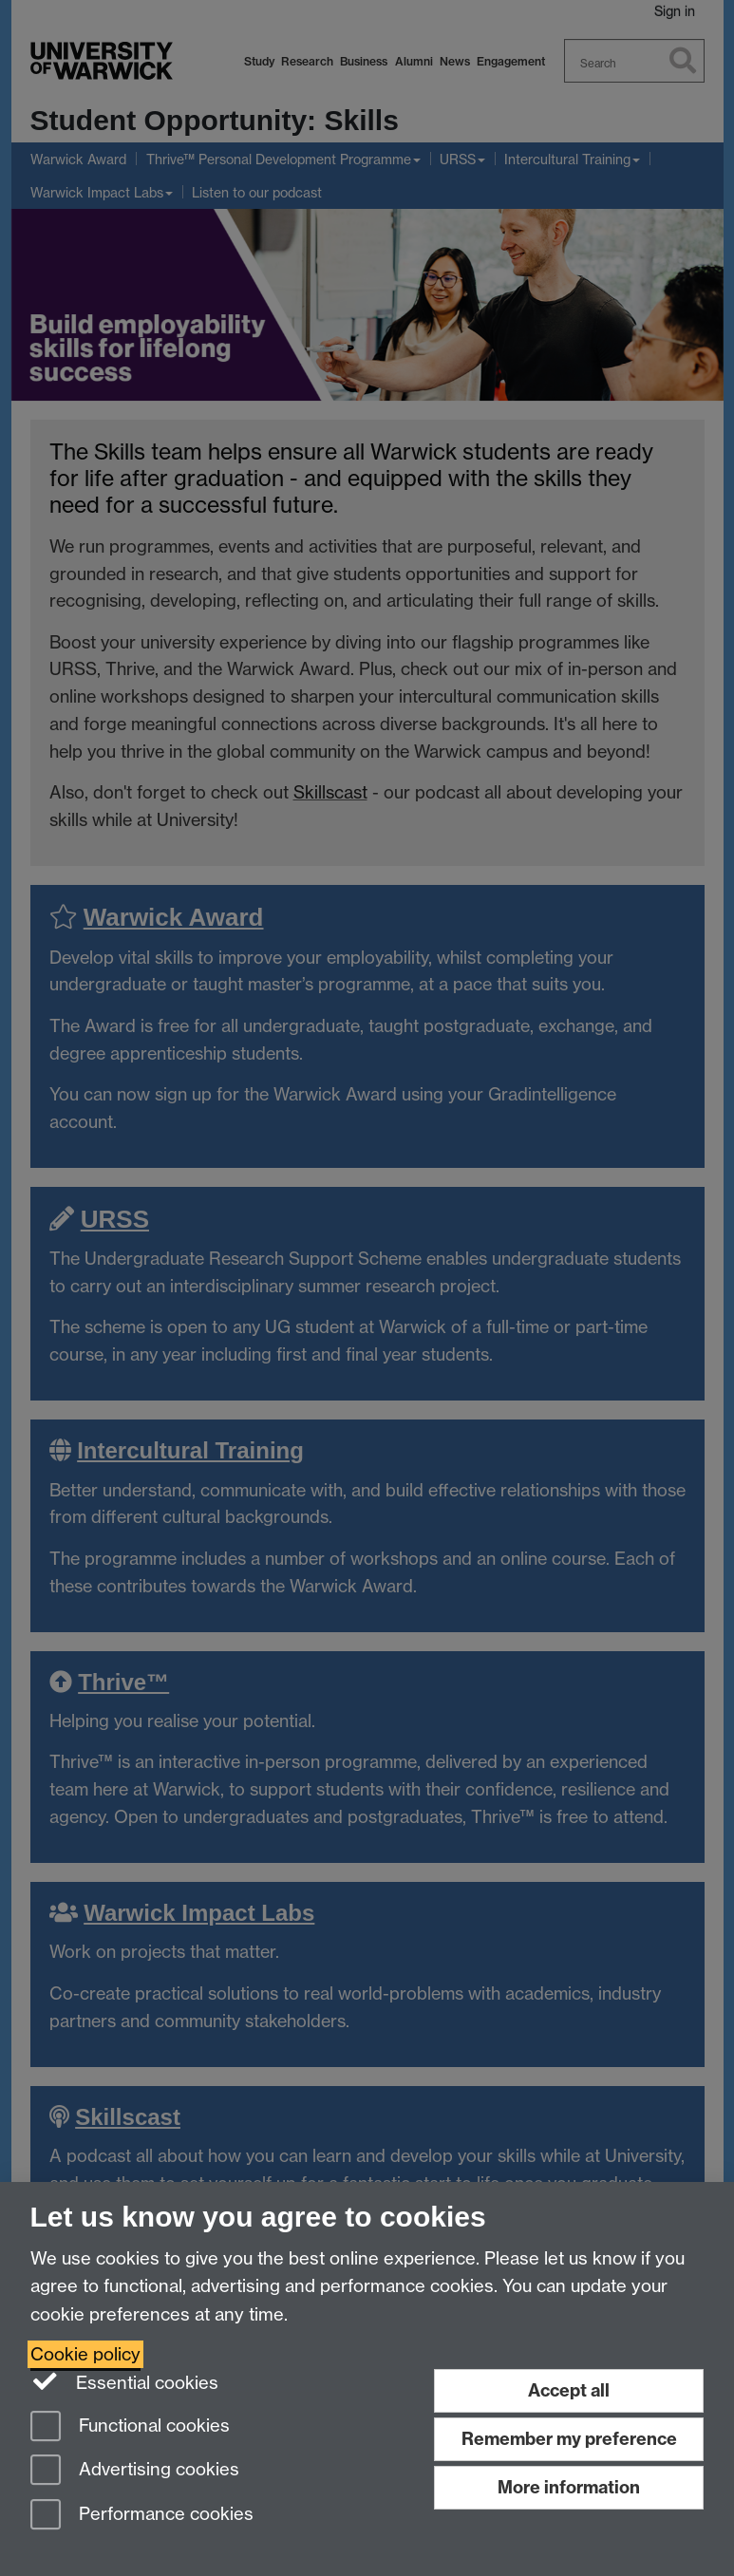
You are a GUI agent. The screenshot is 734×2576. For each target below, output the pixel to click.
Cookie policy (85, 2354)
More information (569, 2487)
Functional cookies (130, 2427)
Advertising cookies (134, 2471)
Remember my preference (569, 2439)
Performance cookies (142, 2515)
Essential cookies (124, 2381)
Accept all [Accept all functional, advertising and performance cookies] (569, 2390)
